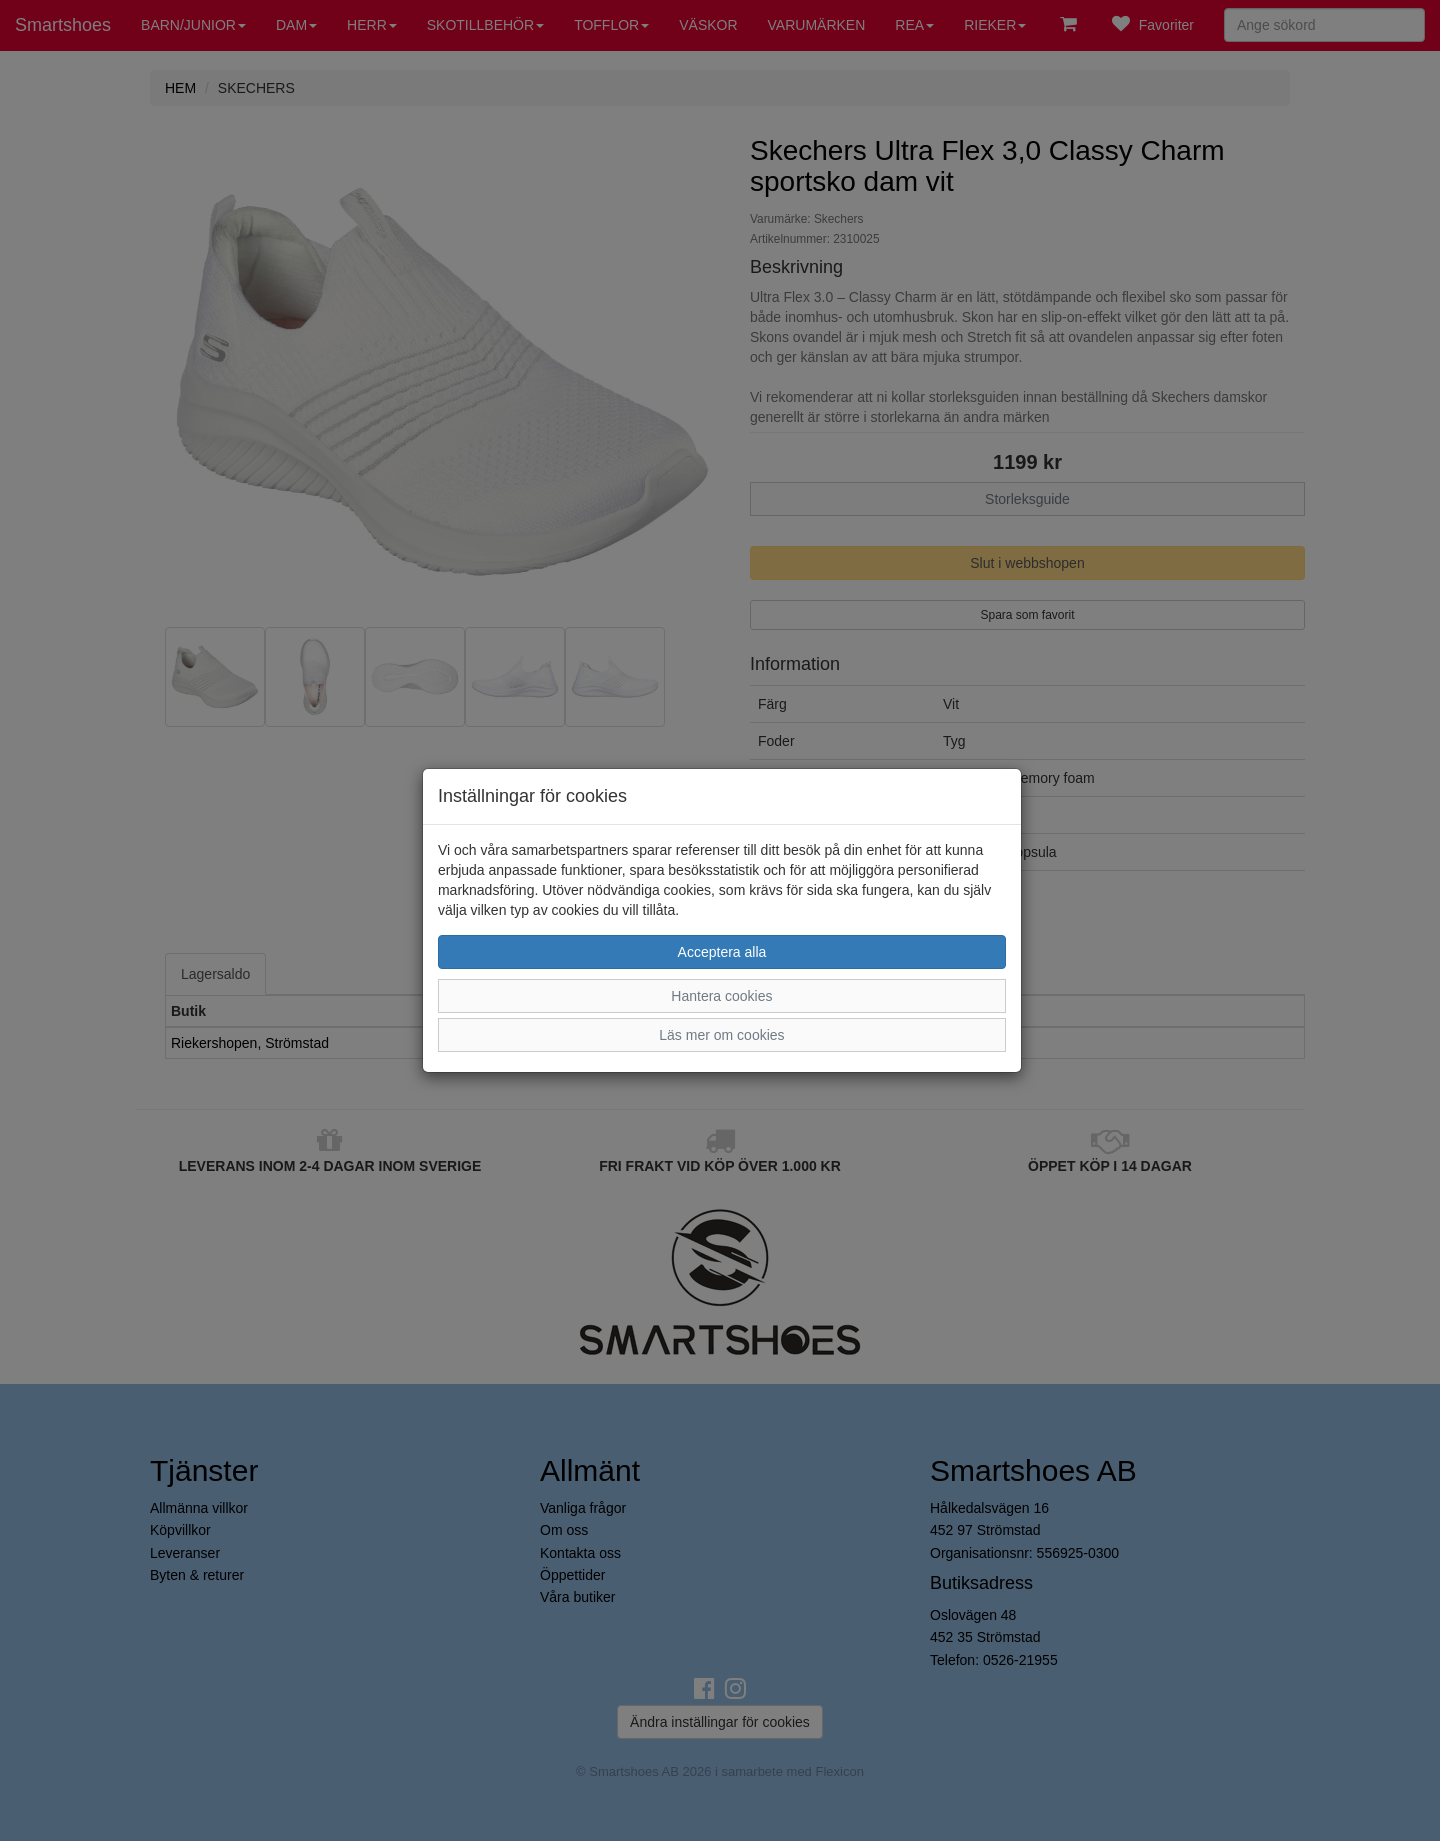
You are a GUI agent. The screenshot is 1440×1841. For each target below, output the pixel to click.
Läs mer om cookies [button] (721, 1035)
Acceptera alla (722, 952)
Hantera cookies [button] (721, 996)
